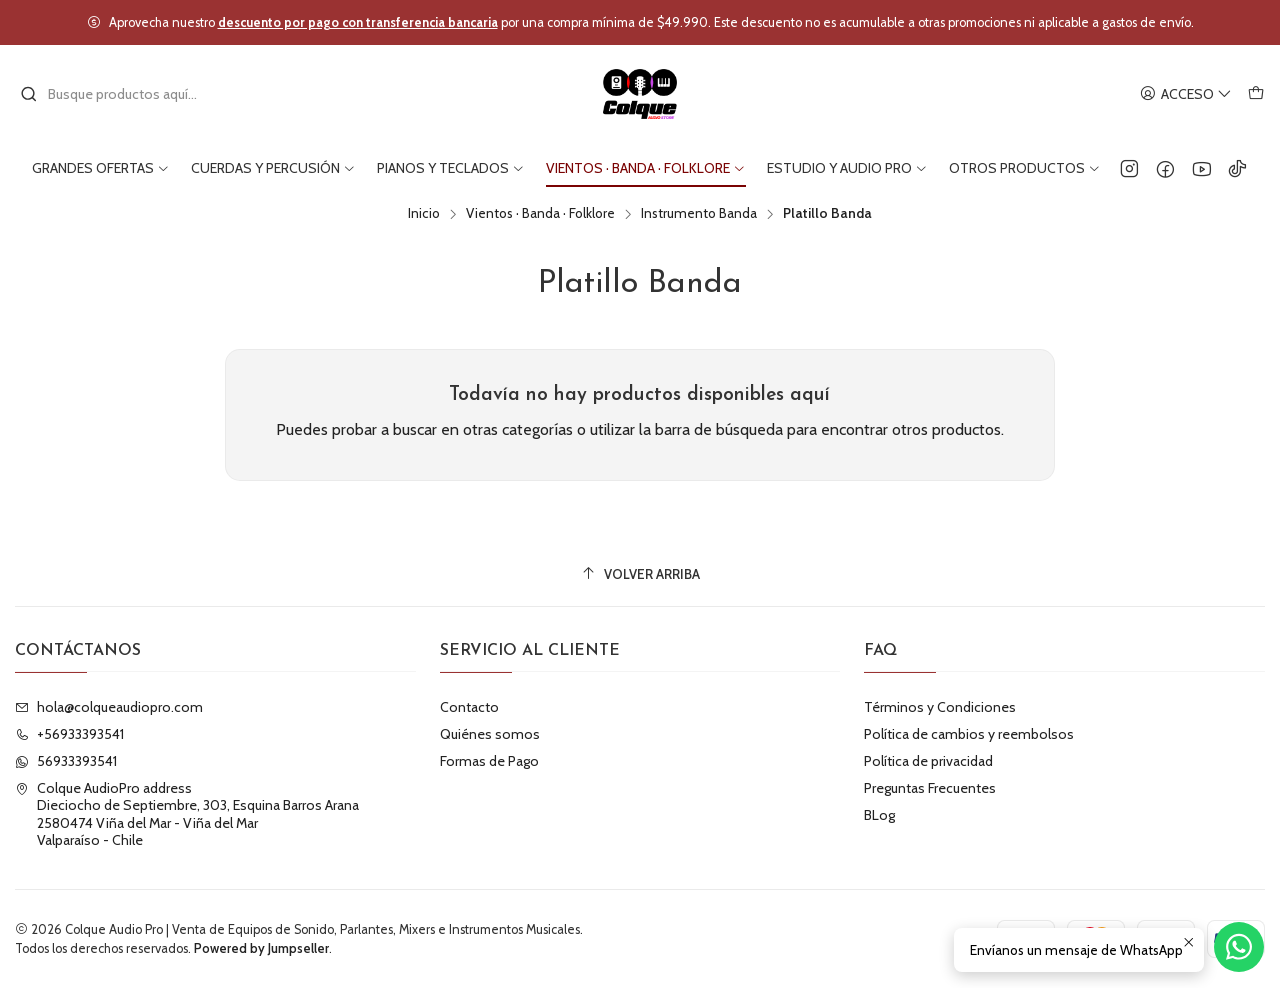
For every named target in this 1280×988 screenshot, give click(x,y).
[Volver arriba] (640, 574)
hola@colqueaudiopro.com (109, 707)
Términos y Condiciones (940, 707)
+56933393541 (69, 734)
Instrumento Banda (699, 214)
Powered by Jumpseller (261, 948)
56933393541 (66, 761)
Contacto (469, 707)
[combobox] (122, 94)
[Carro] (1256, 94)
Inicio (424, 214)
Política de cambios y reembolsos (969, 734)
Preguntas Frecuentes (930, 788)
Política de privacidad (928, 761)
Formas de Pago (489, 761)
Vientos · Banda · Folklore (540, 214)
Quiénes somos (490, 734)
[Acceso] (1186, 94)
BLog (879, 815)
